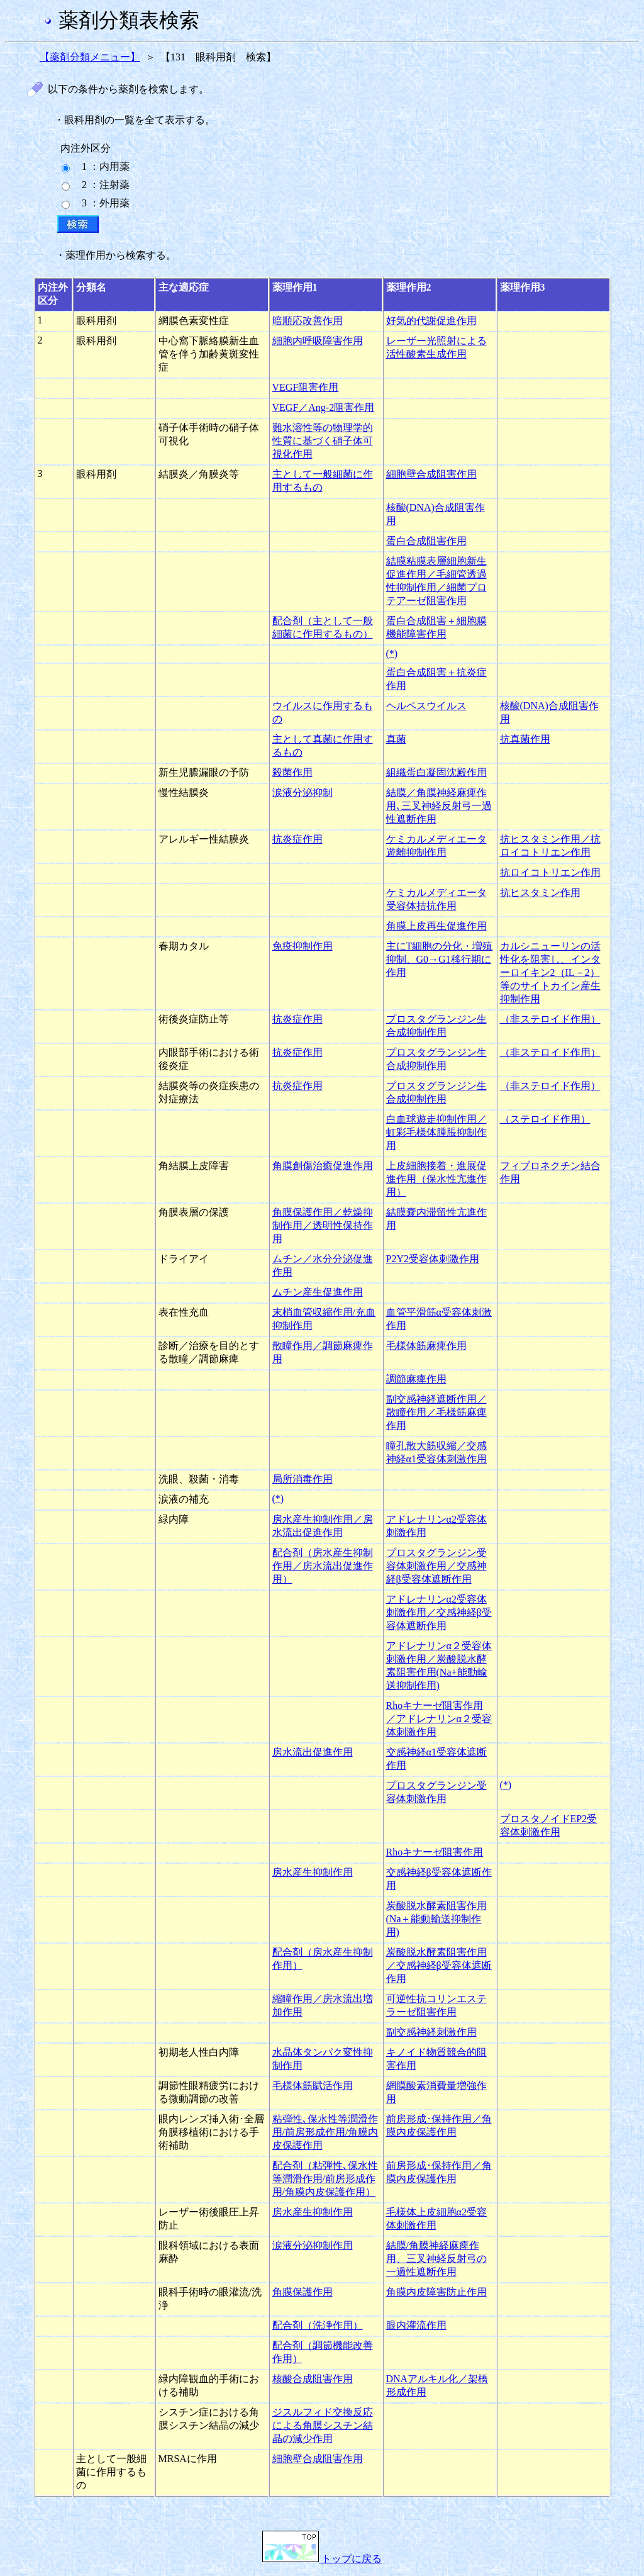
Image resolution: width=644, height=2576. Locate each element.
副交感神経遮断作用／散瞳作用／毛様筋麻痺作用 (436, 1412)
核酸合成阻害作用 (312, 2378)
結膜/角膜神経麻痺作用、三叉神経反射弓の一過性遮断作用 (436, 2258)
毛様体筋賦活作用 (312, 2085)
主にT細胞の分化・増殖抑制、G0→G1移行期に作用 (439, 959)
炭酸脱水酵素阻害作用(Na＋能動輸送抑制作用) (436, 1918)
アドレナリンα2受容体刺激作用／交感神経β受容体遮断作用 (439, 1612)
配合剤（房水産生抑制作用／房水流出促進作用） (322, 1565)
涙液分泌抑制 (302, 792)
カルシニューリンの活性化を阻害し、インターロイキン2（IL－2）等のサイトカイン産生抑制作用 (550, 972)
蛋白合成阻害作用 (426, 540)
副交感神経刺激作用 (431, 2032)
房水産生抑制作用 (312, 1872)
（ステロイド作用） (545, 1119)
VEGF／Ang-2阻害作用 (323, 407)
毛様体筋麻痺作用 (426, 1345)
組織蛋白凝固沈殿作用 (436, 772)
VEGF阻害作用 (305, 387)
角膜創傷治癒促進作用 (322, 1165)
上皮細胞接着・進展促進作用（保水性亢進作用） (436, 1178)
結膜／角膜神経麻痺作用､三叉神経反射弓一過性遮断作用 (439, 805)
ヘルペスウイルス (426, 705)
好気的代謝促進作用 (431, 320)
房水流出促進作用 (312, 1752)
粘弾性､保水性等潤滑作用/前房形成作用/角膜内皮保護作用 (325, 2132)
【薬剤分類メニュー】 (90, 57)
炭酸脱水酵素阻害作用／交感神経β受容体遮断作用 (439, 1965)
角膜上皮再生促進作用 (436, 926)
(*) (392, 653)
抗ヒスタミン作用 (540, 892)
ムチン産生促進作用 (317, 1292)
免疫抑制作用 (302, 946)
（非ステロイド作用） (550, 1019)
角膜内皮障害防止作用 (436, 2292)
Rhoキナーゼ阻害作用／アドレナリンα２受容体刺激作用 (439, 1718)
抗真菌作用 (525, 739)
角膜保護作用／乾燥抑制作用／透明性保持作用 (322, 1225)
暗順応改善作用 (307, 320)
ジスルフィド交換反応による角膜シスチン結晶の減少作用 (322, 2425)
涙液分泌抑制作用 (312, 2245)
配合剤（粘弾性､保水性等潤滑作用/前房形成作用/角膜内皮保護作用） (325, 2178)
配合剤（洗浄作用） (317, 2325)
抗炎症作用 (297, 839)
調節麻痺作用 (416, 1379)
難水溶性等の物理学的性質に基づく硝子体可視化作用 (322, 440)
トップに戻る (322, 2558)
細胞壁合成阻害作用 (431, 474)
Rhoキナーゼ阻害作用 (435, 1852)
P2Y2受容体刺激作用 (432, 1258)
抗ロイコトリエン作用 (550, 872)
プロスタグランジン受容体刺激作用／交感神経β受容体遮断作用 (436, 1565)
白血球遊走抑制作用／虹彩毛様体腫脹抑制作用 (436, 1132)
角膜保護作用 (302, 2292)
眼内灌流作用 (416, 2325)
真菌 (396, 739)
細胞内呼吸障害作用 (317, 340)
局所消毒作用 (302, 1479)
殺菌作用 (292, 772)
